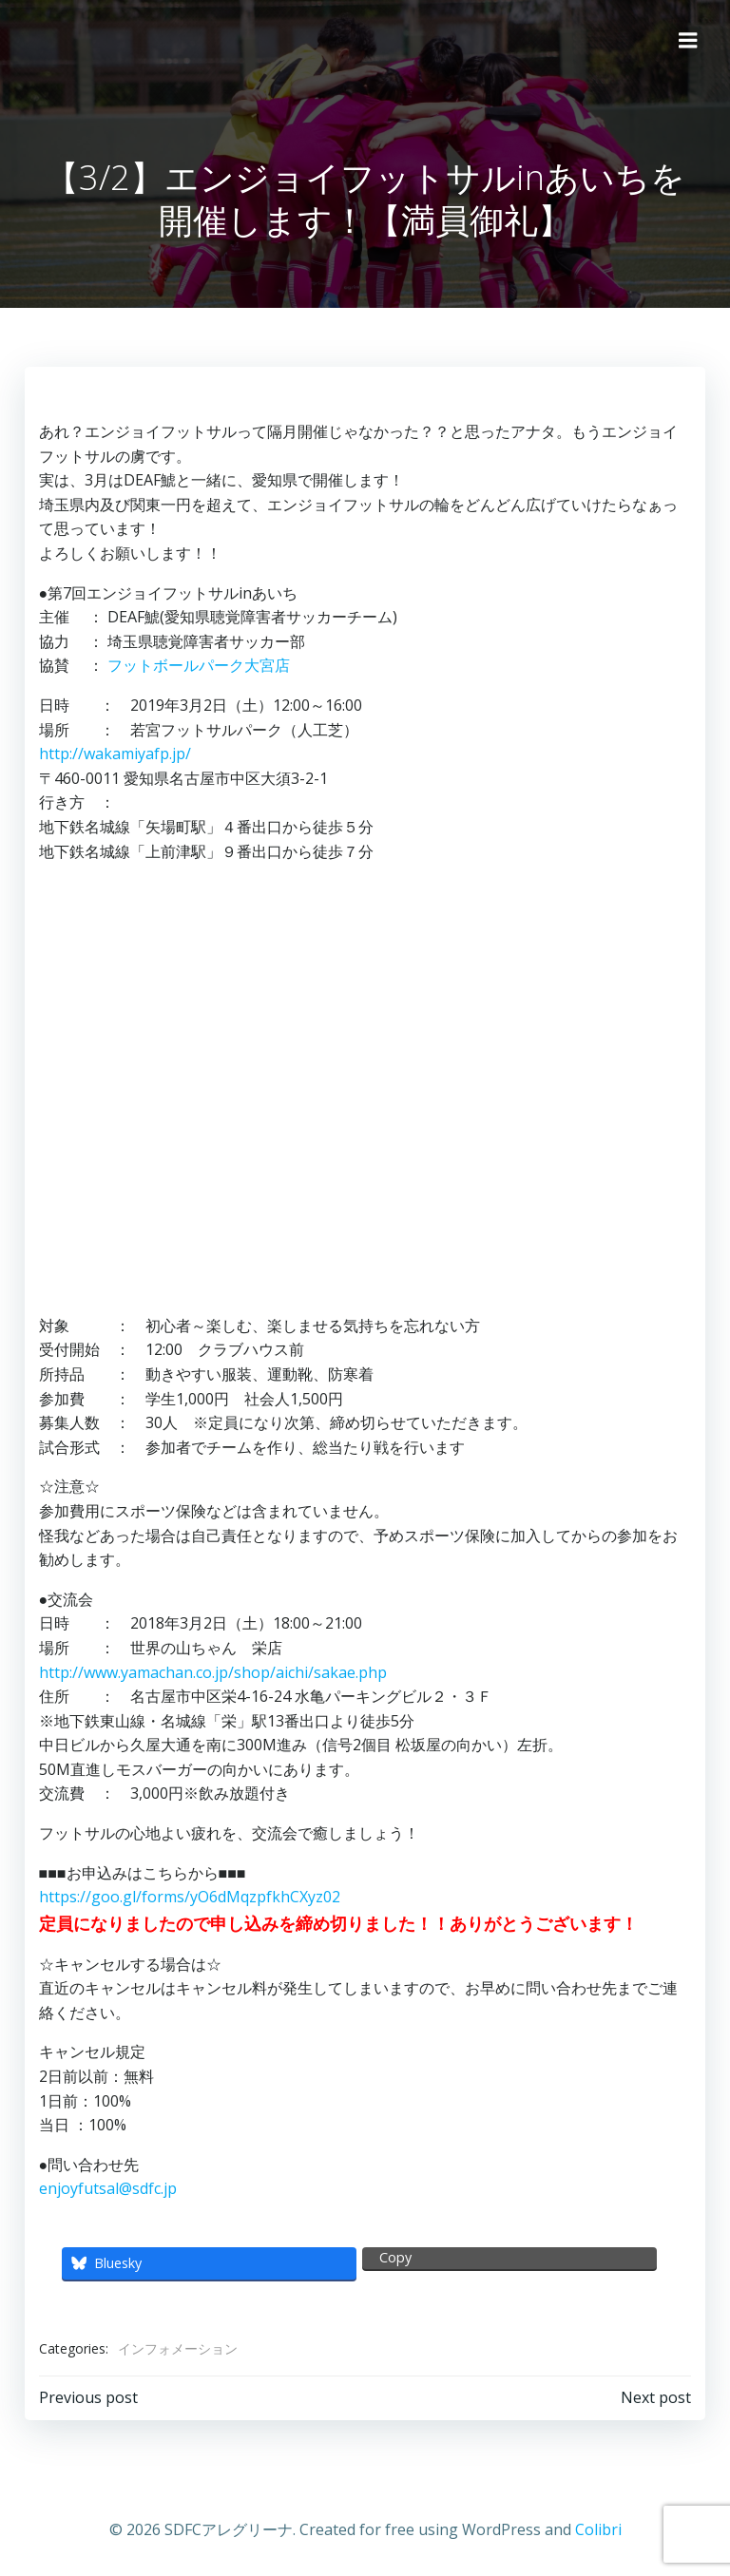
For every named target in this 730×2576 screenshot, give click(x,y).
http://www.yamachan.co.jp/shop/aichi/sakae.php (211, 1670)
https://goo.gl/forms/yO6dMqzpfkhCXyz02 (187, 1895)
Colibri (598, 2524)
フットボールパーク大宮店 (197, 664)
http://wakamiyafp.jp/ (113, 752)
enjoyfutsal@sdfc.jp (106, 2187)
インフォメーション (176, 2347)
